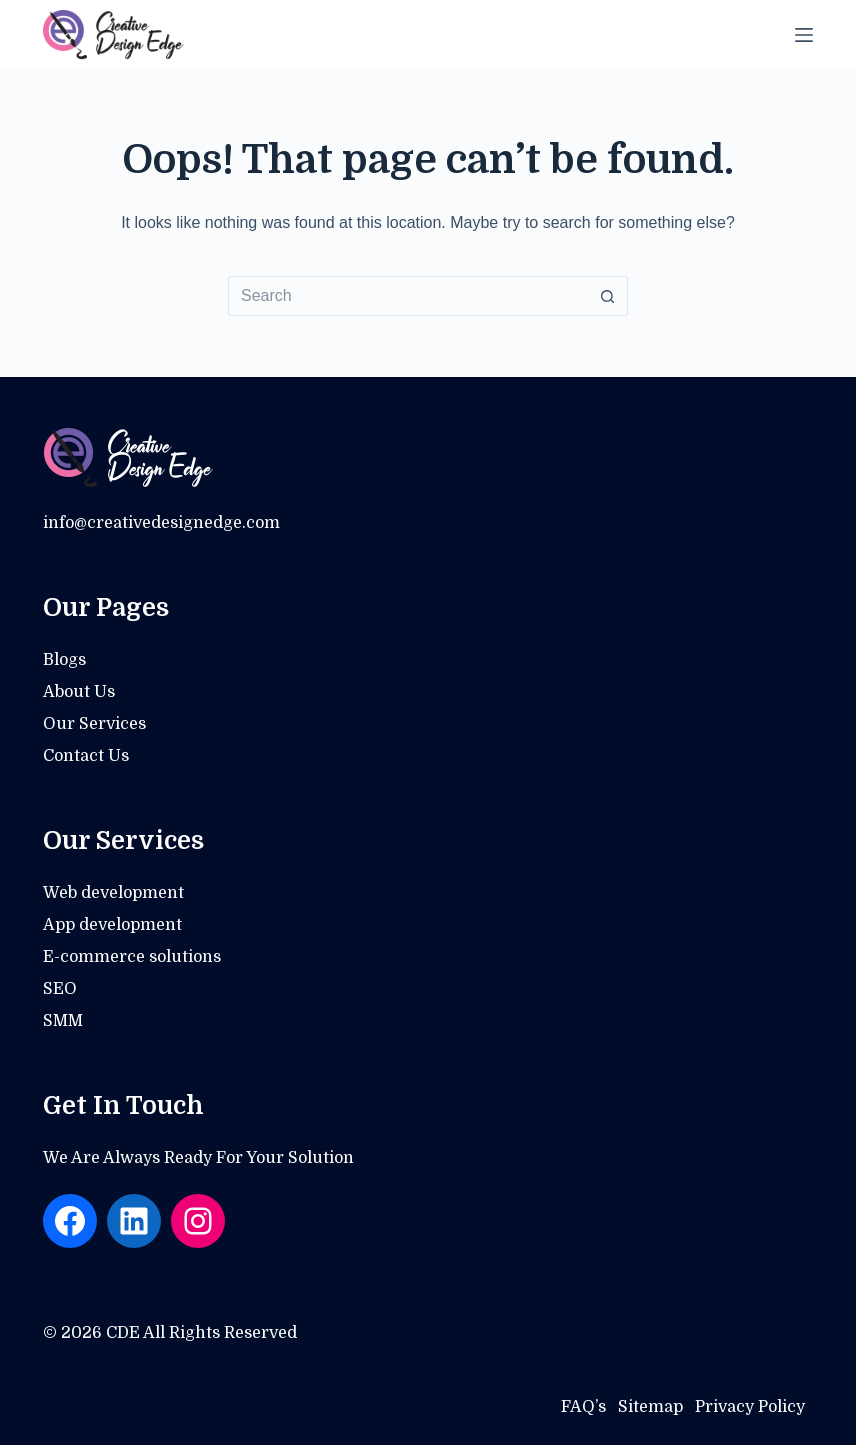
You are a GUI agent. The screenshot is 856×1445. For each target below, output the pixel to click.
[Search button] (608, 296)
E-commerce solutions (132, 957)
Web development (113, 893)
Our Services (94, 724)
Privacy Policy (750, 1407)
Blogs (64, 660)
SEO (60, 989)
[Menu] (804, 35)
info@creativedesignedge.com (161, 523)
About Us (79, 692)
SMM (63, 1021)
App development (112, 925)
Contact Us (86, 756)
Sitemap (650, 1407)
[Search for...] (408, 296)
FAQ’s (583, 1407)
